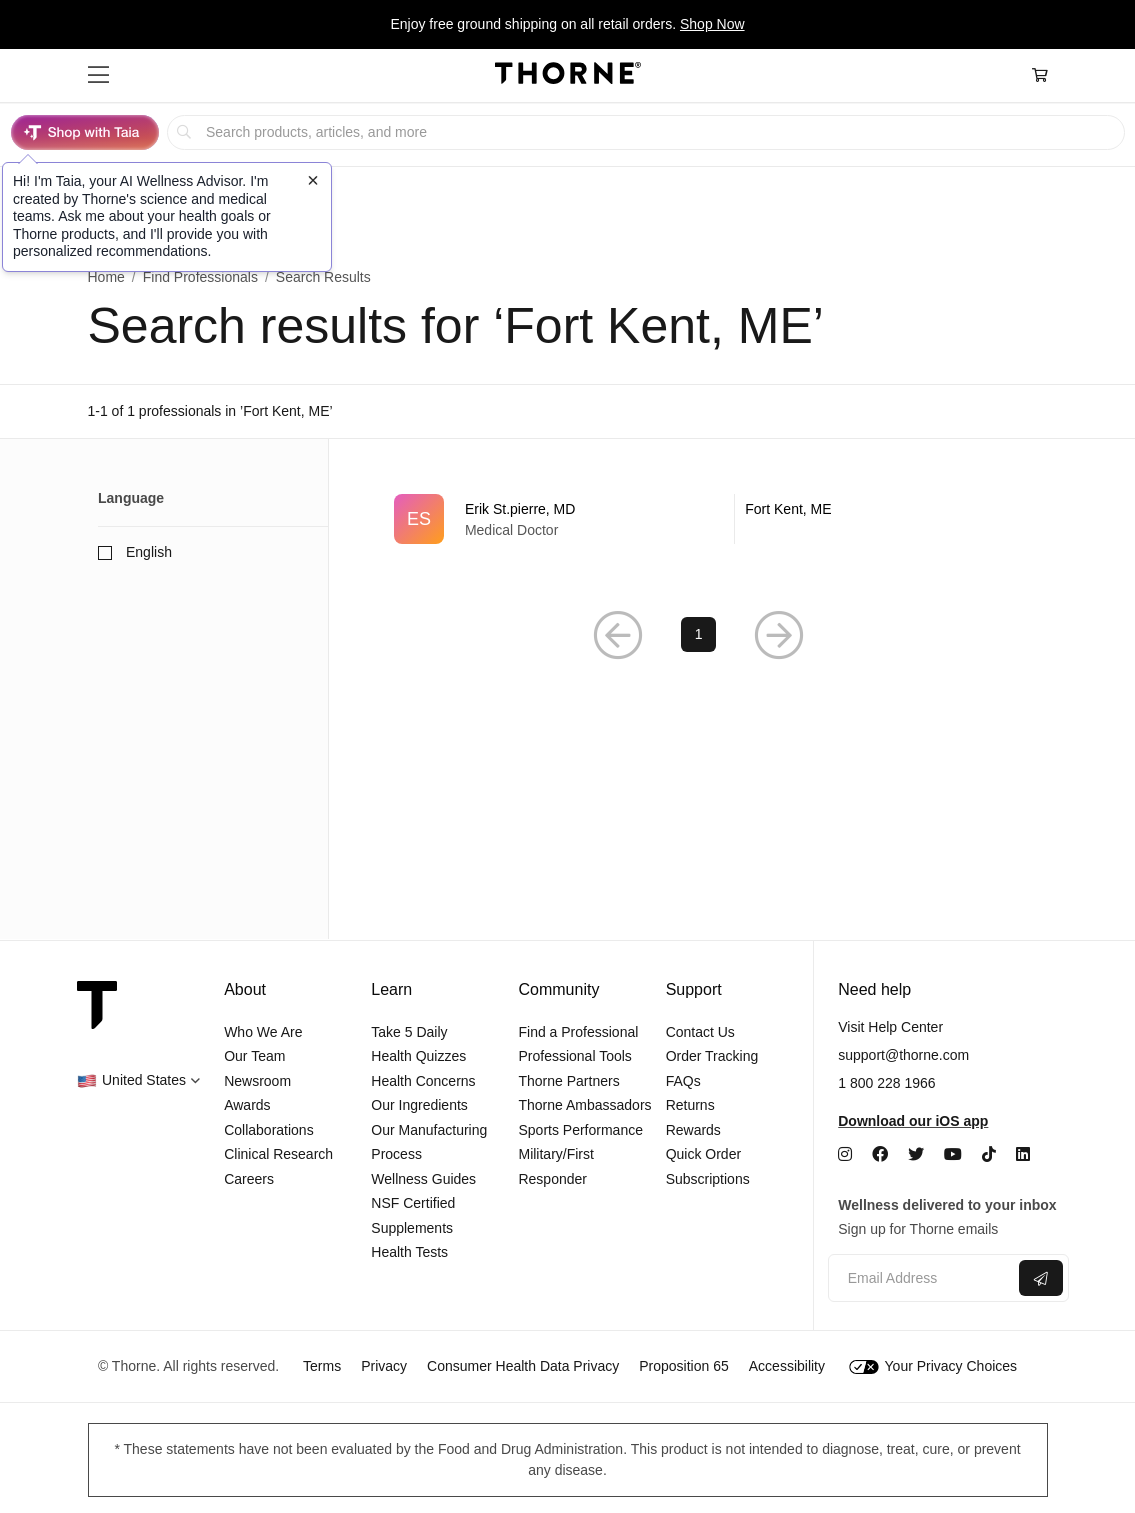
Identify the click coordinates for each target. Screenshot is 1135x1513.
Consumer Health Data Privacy (523, 1366)
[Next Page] (779, 634)
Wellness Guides (423, 1179)
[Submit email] (1041, 1278)
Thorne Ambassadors (584, 1105)
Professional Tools (574, 1056)
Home (106, 277)
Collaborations (269, 1130)
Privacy (384, 1366)
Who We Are (263, 1032)
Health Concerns (423, 1081)
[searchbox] (646, 132)
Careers (249, 1179)
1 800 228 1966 (886, 1083)
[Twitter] (916, 1154)
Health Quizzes (418, 1056)
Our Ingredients (419, 1105)
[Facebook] (880, 1154)
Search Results (323, 277)
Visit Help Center (890, 1027)
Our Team (254, 1056)
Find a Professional (578, 1032)
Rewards (693, 1130)
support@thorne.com (903, 1055)
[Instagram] (845, 1154)
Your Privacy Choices (933, 1366)
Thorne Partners (568, 1081)
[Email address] (921, 1278)
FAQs (683, 1081)
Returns (690, 1105)
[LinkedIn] (1023, 1154)
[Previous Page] (618, 634)
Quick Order (703, 1154)
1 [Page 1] (699, 634)
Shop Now (712, 24)
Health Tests (409, 1252)
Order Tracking (712, 1056)
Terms (322, 1366)
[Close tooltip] (313, 180)
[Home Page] (568, 76)
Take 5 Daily (409, 1032)
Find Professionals (200, 277)
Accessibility (787, 1366)
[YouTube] (953, 1154)
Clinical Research (278, 1154)
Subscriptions (708, 1179)
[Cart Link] (1040, 75)
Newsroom (257, 1081)
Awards (247, 1105)
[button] (98, 75)
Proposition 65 (684, 1366)
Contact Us (700, 1032)
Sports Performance (580, 1130)
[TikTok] (989, 1154)
